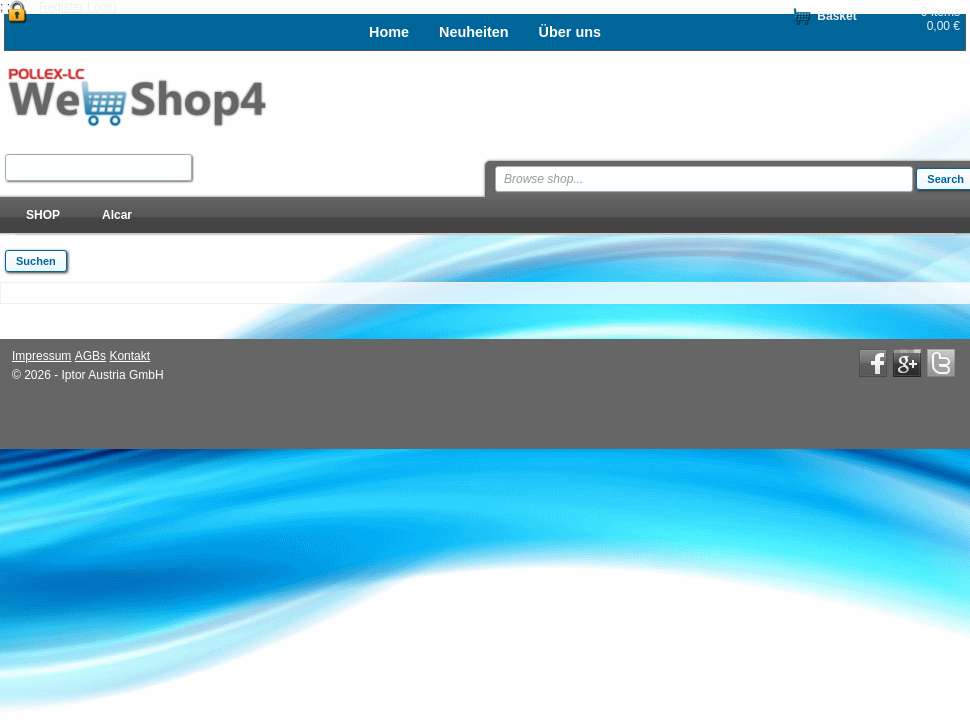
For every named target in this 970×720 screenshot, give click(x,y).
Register (61, 7)
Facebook (873, 363)
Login (101, 7)
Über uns (570, 32)
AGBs (90, 356)
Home (389, 32)
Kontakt (129, 356)
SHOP (43, 215)
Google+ (907, 363)
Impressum (41, 356)
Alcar (117, 215)
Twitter (941, 363)
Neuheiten (474, 32)
